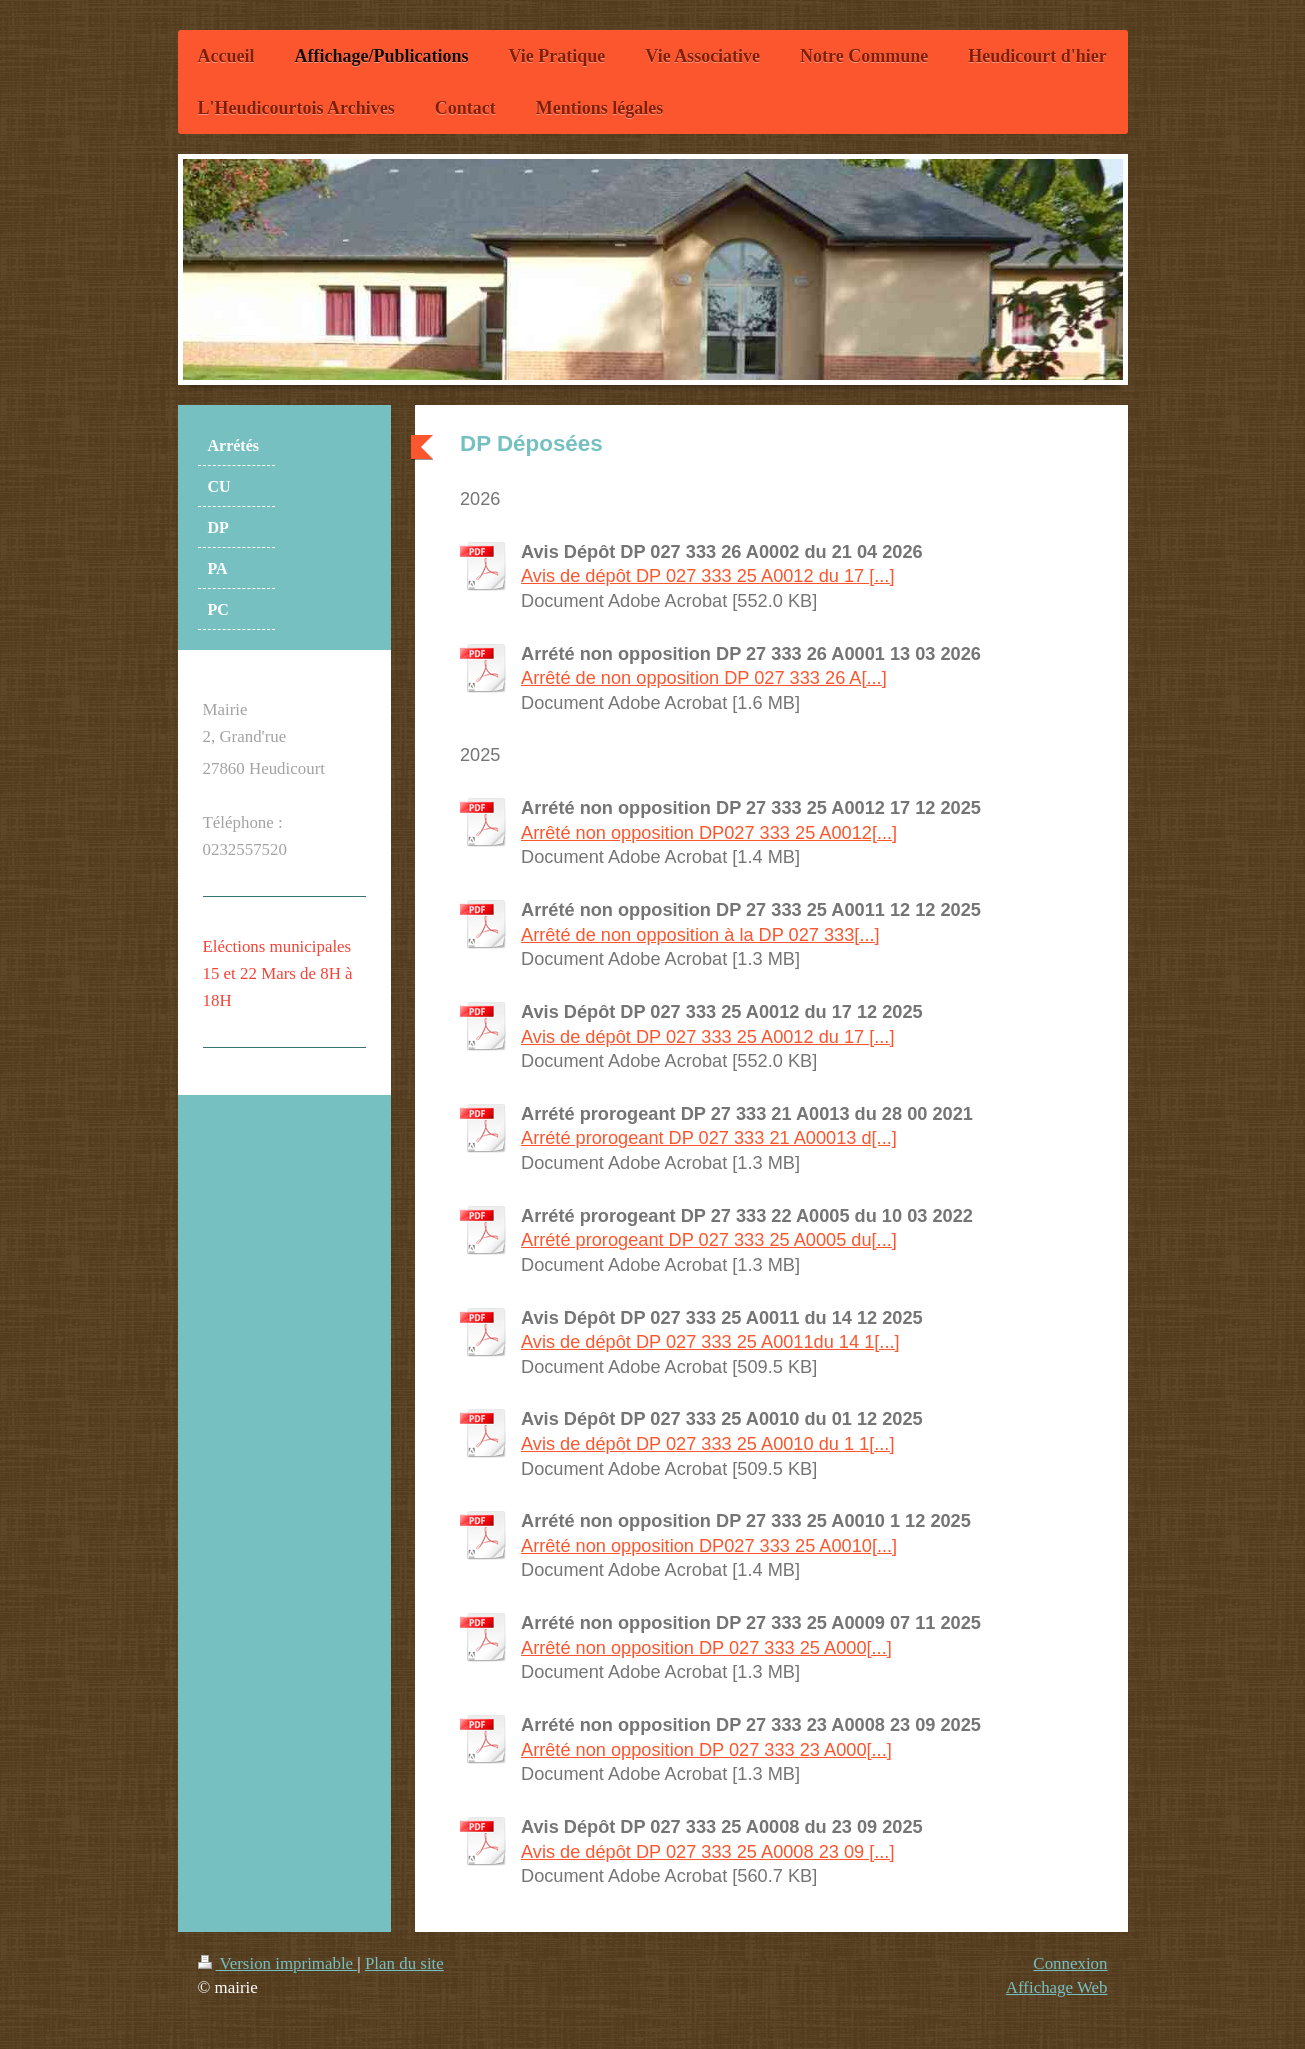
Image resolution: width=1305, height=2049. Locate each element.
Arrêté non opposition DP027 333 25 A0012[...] (709, 833)
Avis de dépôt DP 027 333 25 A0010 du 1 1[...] (707, 1444)
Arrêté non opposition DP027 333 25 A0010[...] (709, 1546)
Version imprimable (278, 1963)
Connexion (1070, 1963)
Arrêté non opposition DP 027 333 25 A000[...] (706, 1648)
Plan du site (404, 1963)
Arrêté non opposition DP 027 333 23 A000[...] (706, 1750)
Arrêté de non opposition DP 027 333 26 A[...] (704, 678)
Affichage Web (1057, 1987)
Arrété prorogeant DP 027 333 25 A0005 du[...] (709, 1240)
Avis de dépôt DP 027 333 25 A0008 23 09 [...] (707, 1852)
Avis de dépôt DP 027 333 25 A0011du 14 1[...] (710, 1342)
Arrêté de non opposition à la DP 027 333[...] (700, 935)
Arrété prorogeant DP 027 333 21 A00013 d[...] (709, 1138)
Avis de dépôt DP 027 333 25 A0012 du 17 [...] (707, 576)
